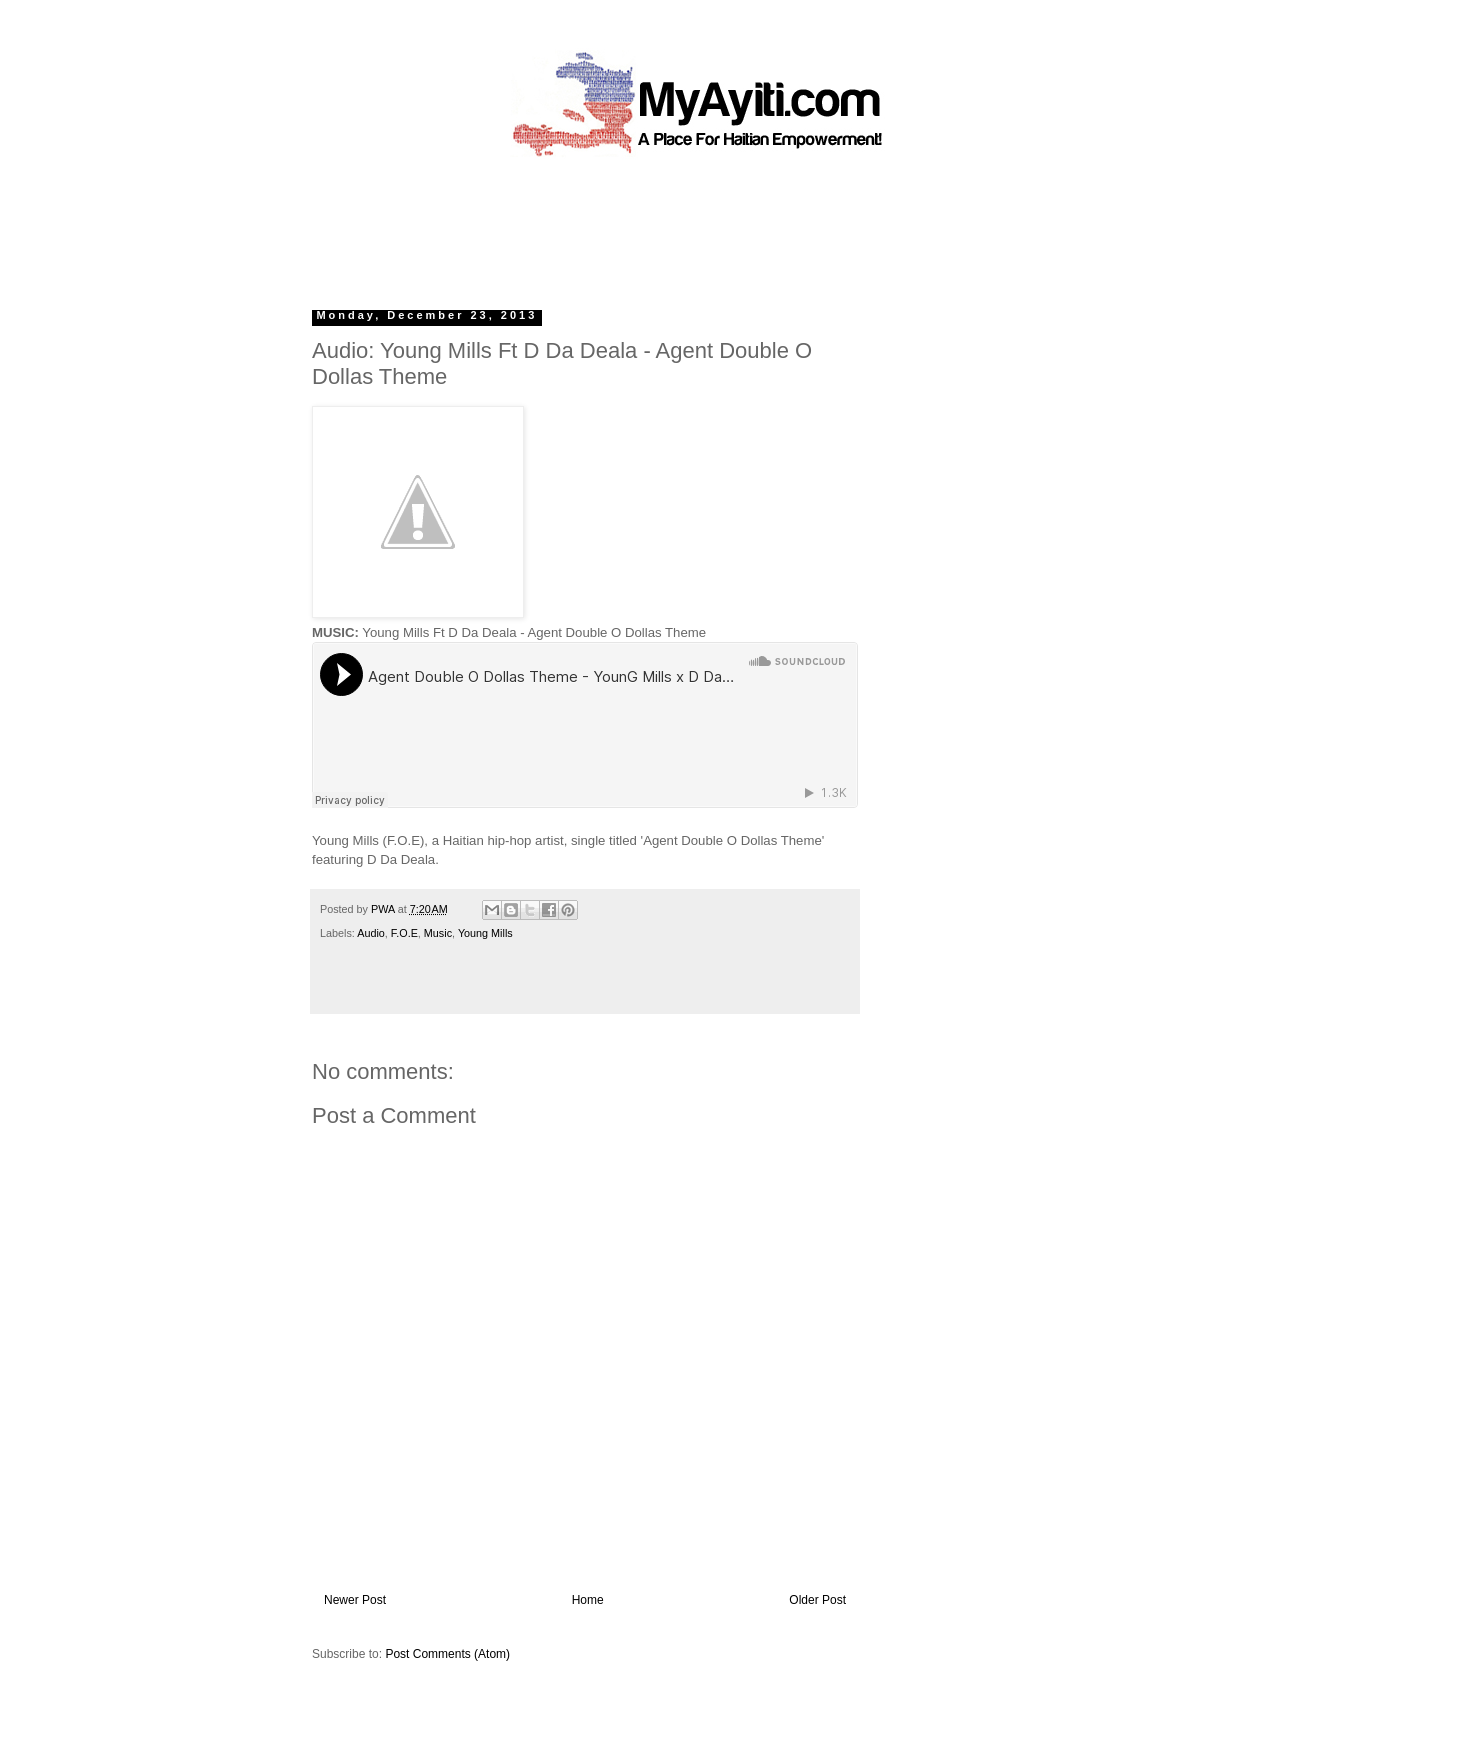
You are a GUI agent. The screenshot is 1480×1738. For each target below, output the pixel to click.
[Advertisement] (694, 225)
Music (438, 933)
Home (588, 1600)
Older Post (817, 1600)
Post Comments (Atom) (447, 1654)
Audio (371, 933)
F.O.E (404, 933)
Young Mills (485, 933)
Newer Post (355, 1600)
